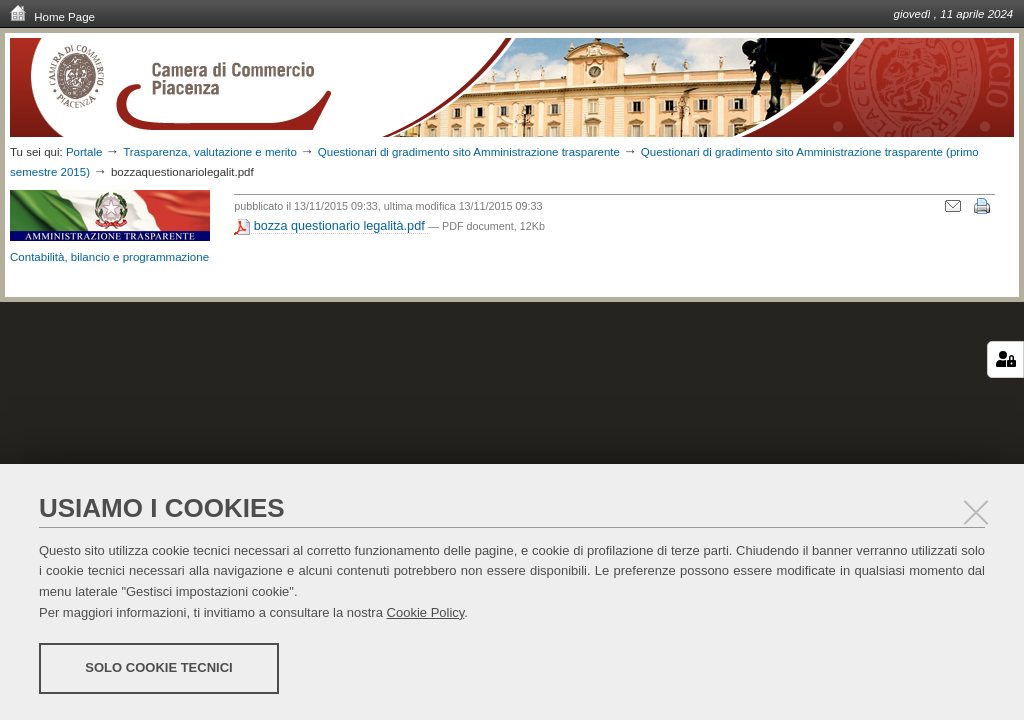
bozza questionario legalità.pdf (331, 226)
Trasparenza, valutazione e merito (210, 152)
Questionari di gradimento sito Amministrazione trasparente (470, 152)
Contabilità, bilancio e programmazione (109, 257)
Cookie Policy (426, 612)
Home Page (52, 16)
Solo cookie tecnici (158, 667)
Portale (84, 152)
